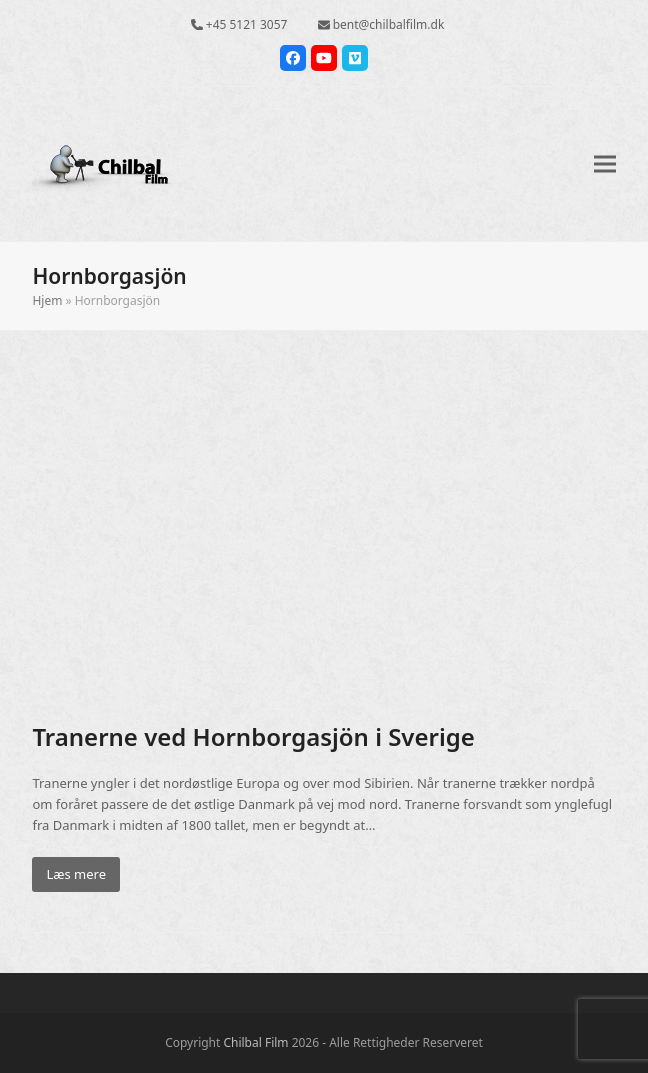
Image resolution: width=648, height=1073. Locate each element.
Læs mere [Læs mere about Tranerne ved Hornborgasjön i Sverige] (76, 874)
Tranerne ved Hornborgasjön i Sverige (253, 736)
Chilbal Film (255, 1042)
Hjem (47, 300)
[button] (605, 163)
